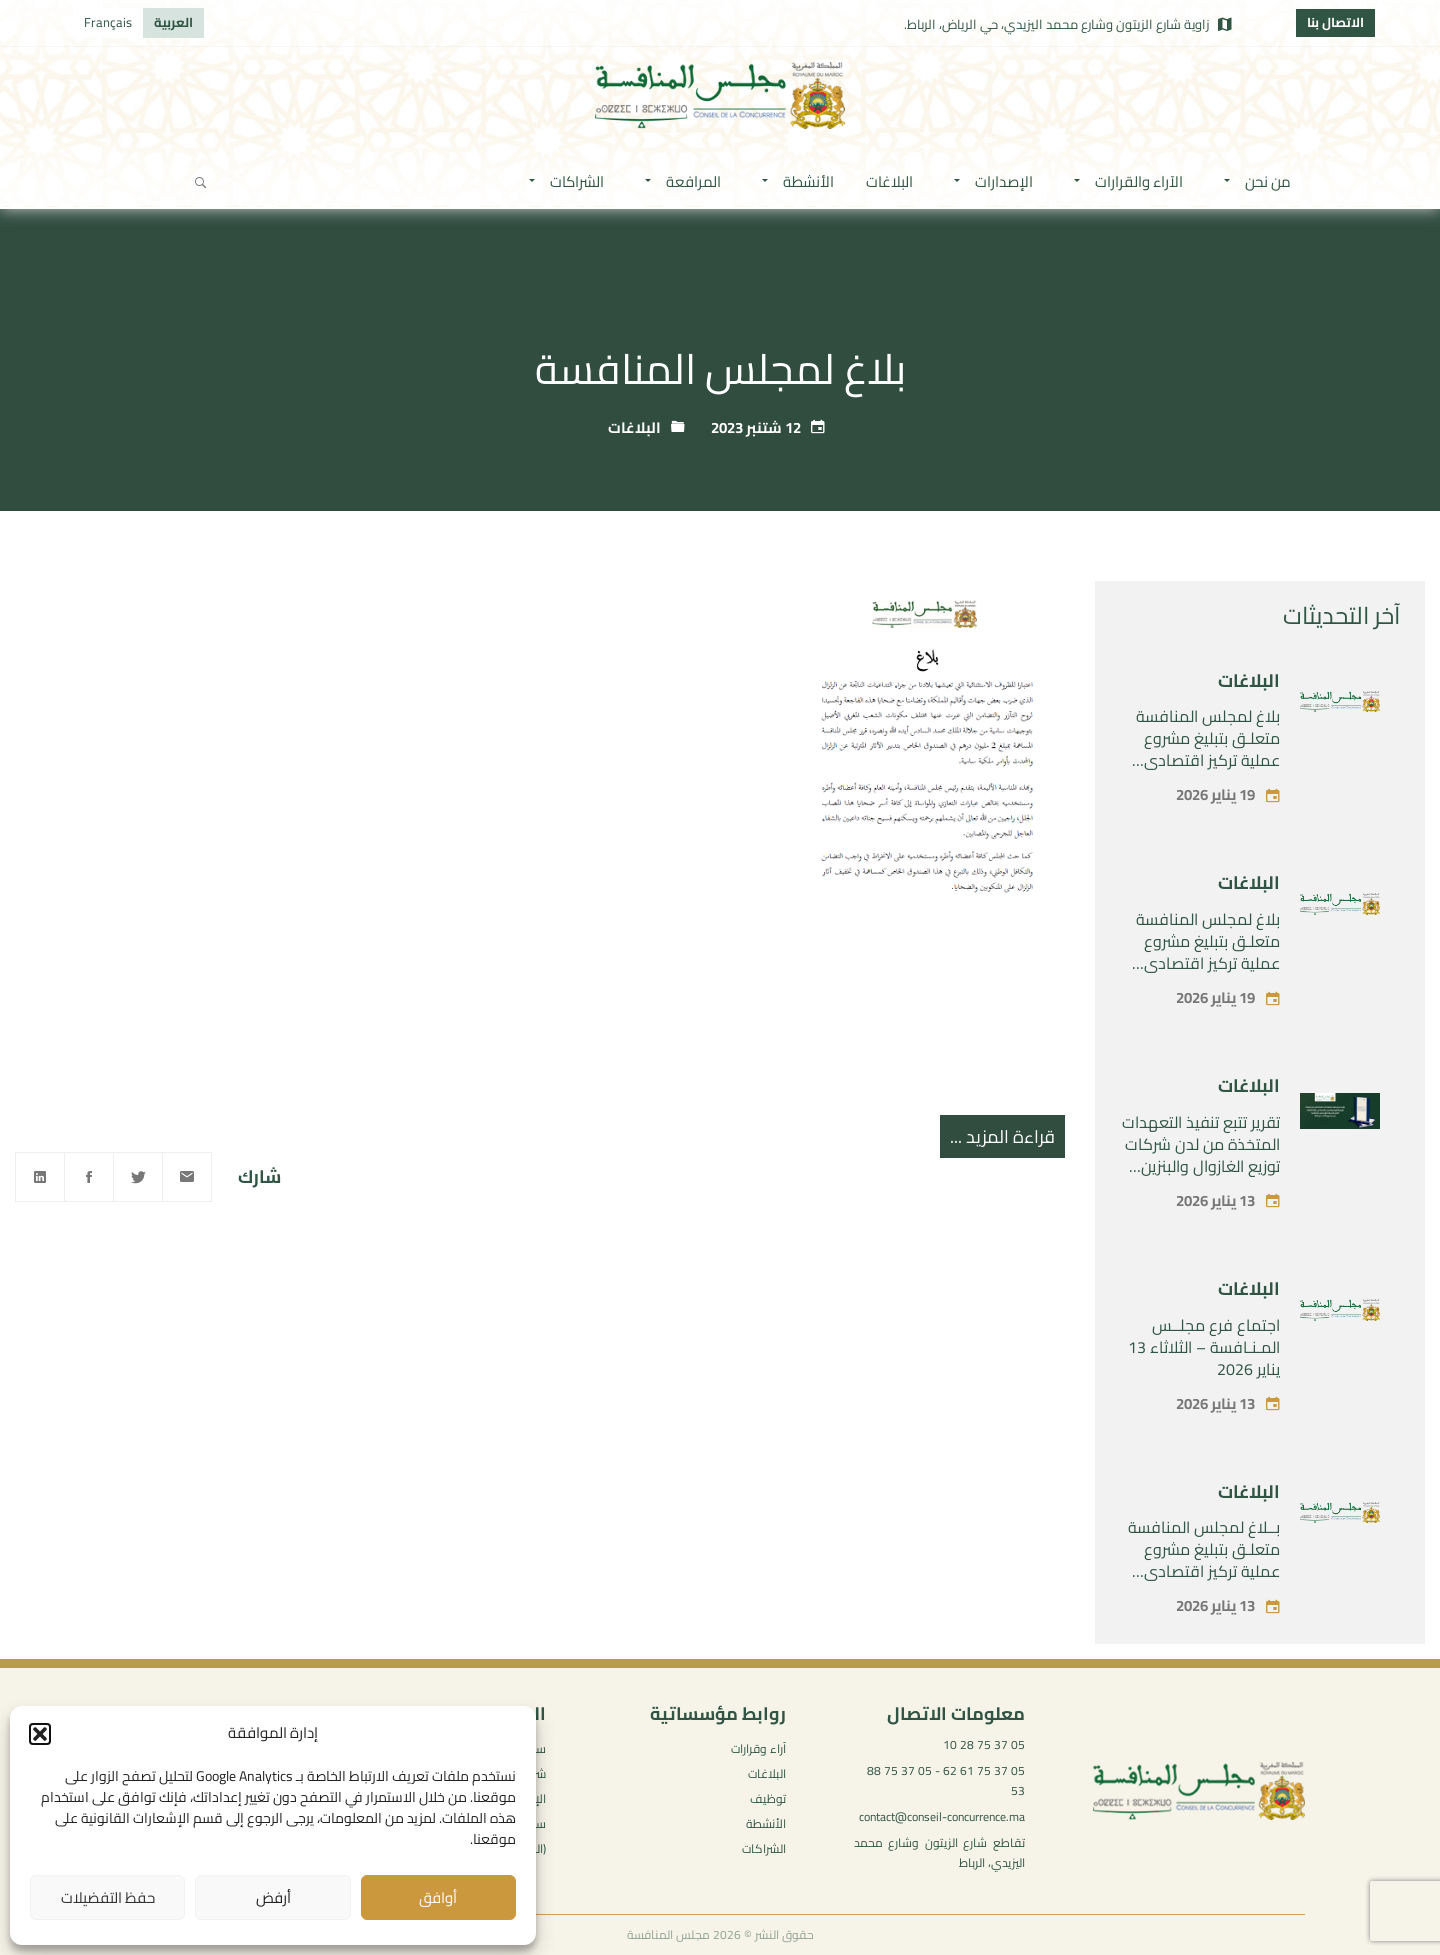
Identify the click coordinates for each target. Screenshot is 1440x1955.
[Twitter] (138, 1177)
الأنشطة (766, 1823)
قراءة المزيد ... (1002, 1136)
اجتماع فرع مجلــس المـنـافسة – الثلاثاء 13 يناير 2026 (1204, 1347)
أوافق (438, 1897)
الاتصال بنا (1335, 22)
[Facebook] (89, 1177)
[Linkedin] (40, 1177)
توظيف (768, 1798)
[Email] (187, 1177)
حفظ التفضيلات (108, 1897)
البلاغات (634, 427)
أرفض (273, 1897)
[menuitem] (173, 23)
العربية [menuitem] (173, 22)
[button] (40, 1734)
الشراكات (764, 1848)
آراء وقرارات (758, 1748)
